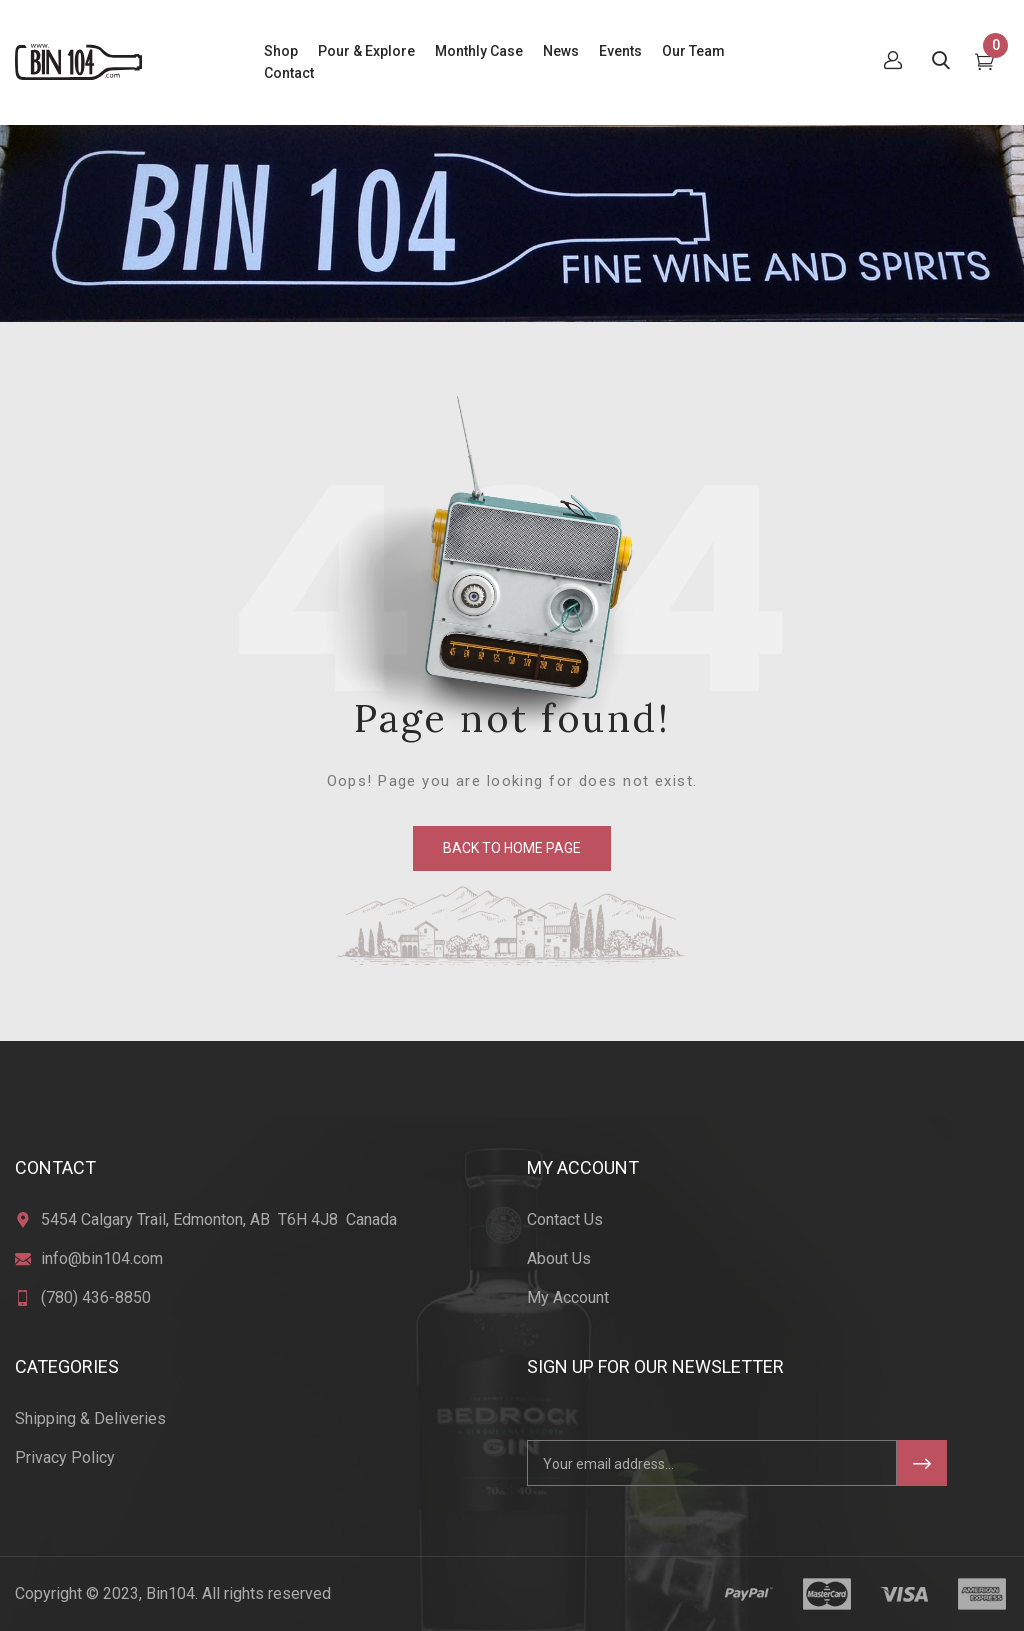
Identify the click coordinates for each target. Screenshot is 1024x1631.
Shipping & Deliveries (90, 1418)
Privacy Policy (65, 1457)
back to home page (512, 848)
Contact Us (565, 1219)
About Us (559, 1258)
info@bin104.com (102, 1258)
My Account (568, 1297)
